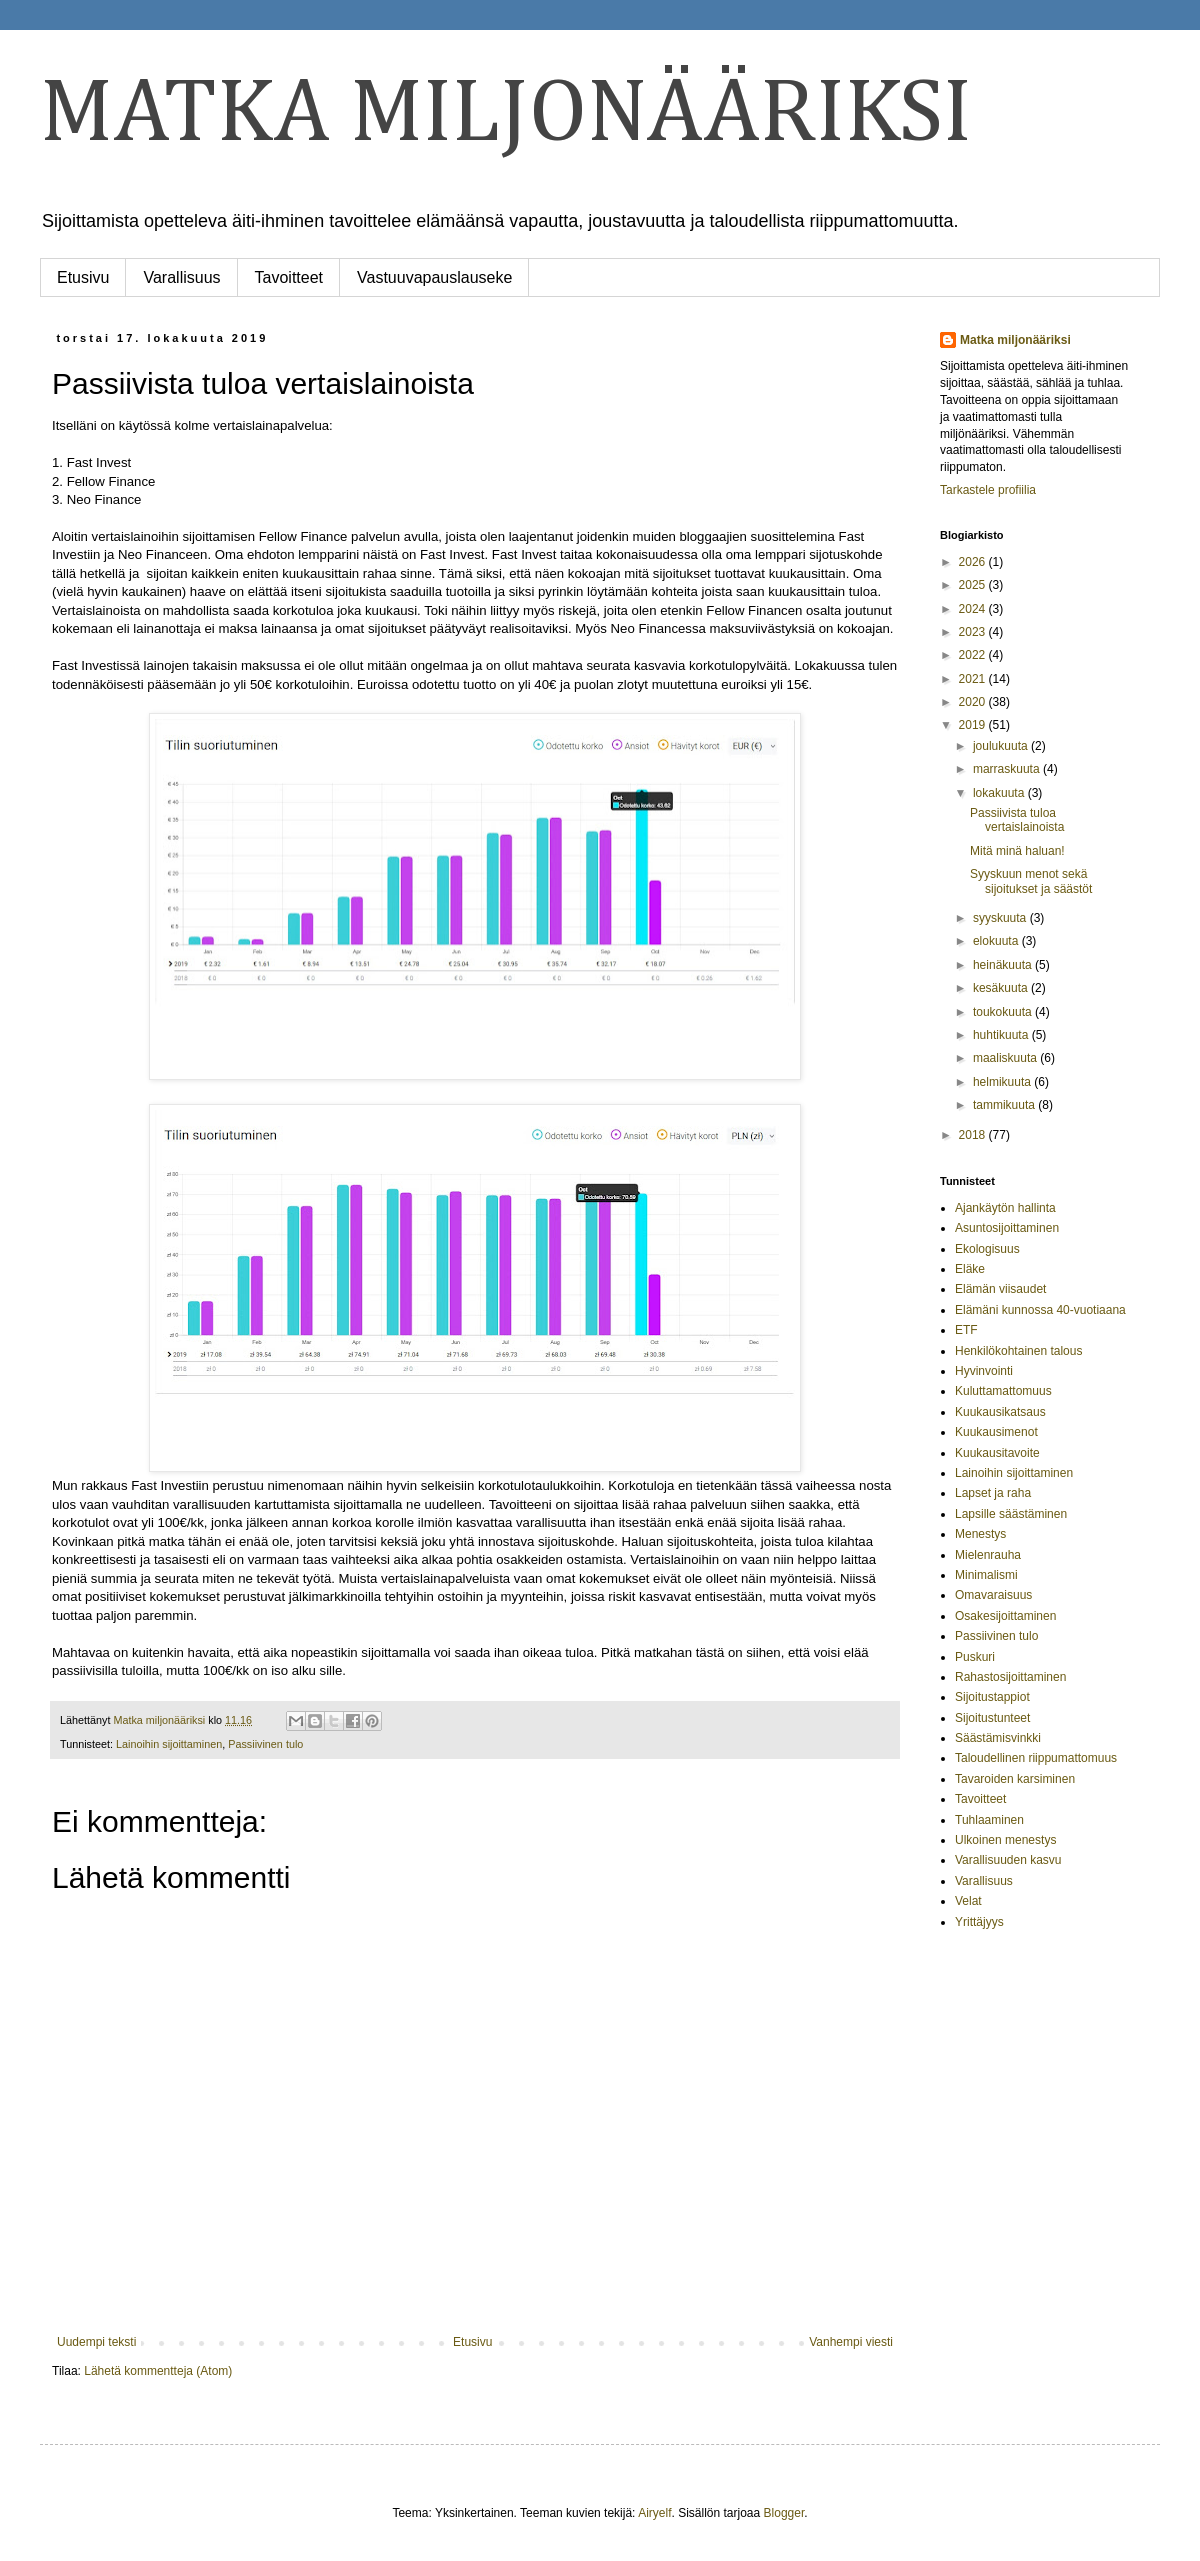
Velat (968, 1901)
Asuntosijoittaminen (1007, 1228)
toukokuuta (1004, 1012)
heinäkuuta (1004, 965)
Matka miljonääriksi (1015, 340)
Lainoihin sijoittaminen (169, 1744)
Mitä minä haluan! (1017, 851)
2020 (974, 702)
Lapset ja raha (993, 1493)
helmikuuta (1003, 1082)
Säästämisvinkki (998, 1738)
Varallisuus (181, 277)
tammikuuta (1005, 1105)
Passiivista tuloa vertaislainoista (1017, 820)
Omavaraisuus (993, 1595)
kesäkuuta (1002, 988)
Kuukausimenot (996, 1432)
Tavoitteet (289, 277)
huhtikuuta (1002, 1035)
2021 (974, 679)
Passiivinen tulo (265, 1744)
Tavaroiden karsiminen (1015, 1779)
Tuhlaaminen (989, 1820)
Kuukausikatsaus (1000, 1412)
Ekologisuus (987, 1249)
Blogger (784, 2513)
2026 (974, 562)
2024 (974, 609)
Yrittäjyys (979, 1922)
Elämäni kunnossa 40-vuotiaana (1040, 1310)
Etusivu (83, 277)
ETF (966, 1330)
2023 (974, 632)
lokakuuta (1000, 793)
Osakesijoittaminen (1005, 1616)
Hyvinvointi (984, 1371)
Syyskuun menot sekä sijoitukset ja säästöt (1031, 881)
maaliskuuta (1006, 1058)
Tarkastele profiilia (988, 490)
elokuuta (997, 941)
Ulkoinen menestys (1005, 1840)
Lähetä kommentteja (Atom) (158, 2371)
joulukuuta (1002, 746)
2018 (974, 1135)
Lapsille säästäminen (1011, 1514)
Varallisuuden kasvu (1008, 1860)
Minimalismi (986, 1575)
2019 (974, 725)
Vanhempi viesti (851, 2342)
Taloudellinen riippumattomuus (1036, 1758)
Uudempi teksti (96, 2342)
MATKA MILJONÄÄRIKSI (506, 115)
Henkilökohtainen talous (1018, 1351)
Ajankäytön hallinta (1005, 1208)
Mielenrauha (988, 1555)
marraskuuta (1008, 769)
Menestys (980, 1534)
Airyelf (654, 2513)
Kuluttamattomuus (1003, 1391)
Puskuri (975, 1657)
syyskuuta (1001, 918)
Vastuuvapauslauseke (434, 277)
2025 (974, 585)
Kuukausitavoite (997, 1453)
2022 (974, 655)
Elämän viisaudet (1000, 1289)
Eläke (970, 1269)
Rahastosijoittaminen (1010, 1677)
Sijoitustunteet (992, 1718)
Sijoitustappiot (992, 1697)
